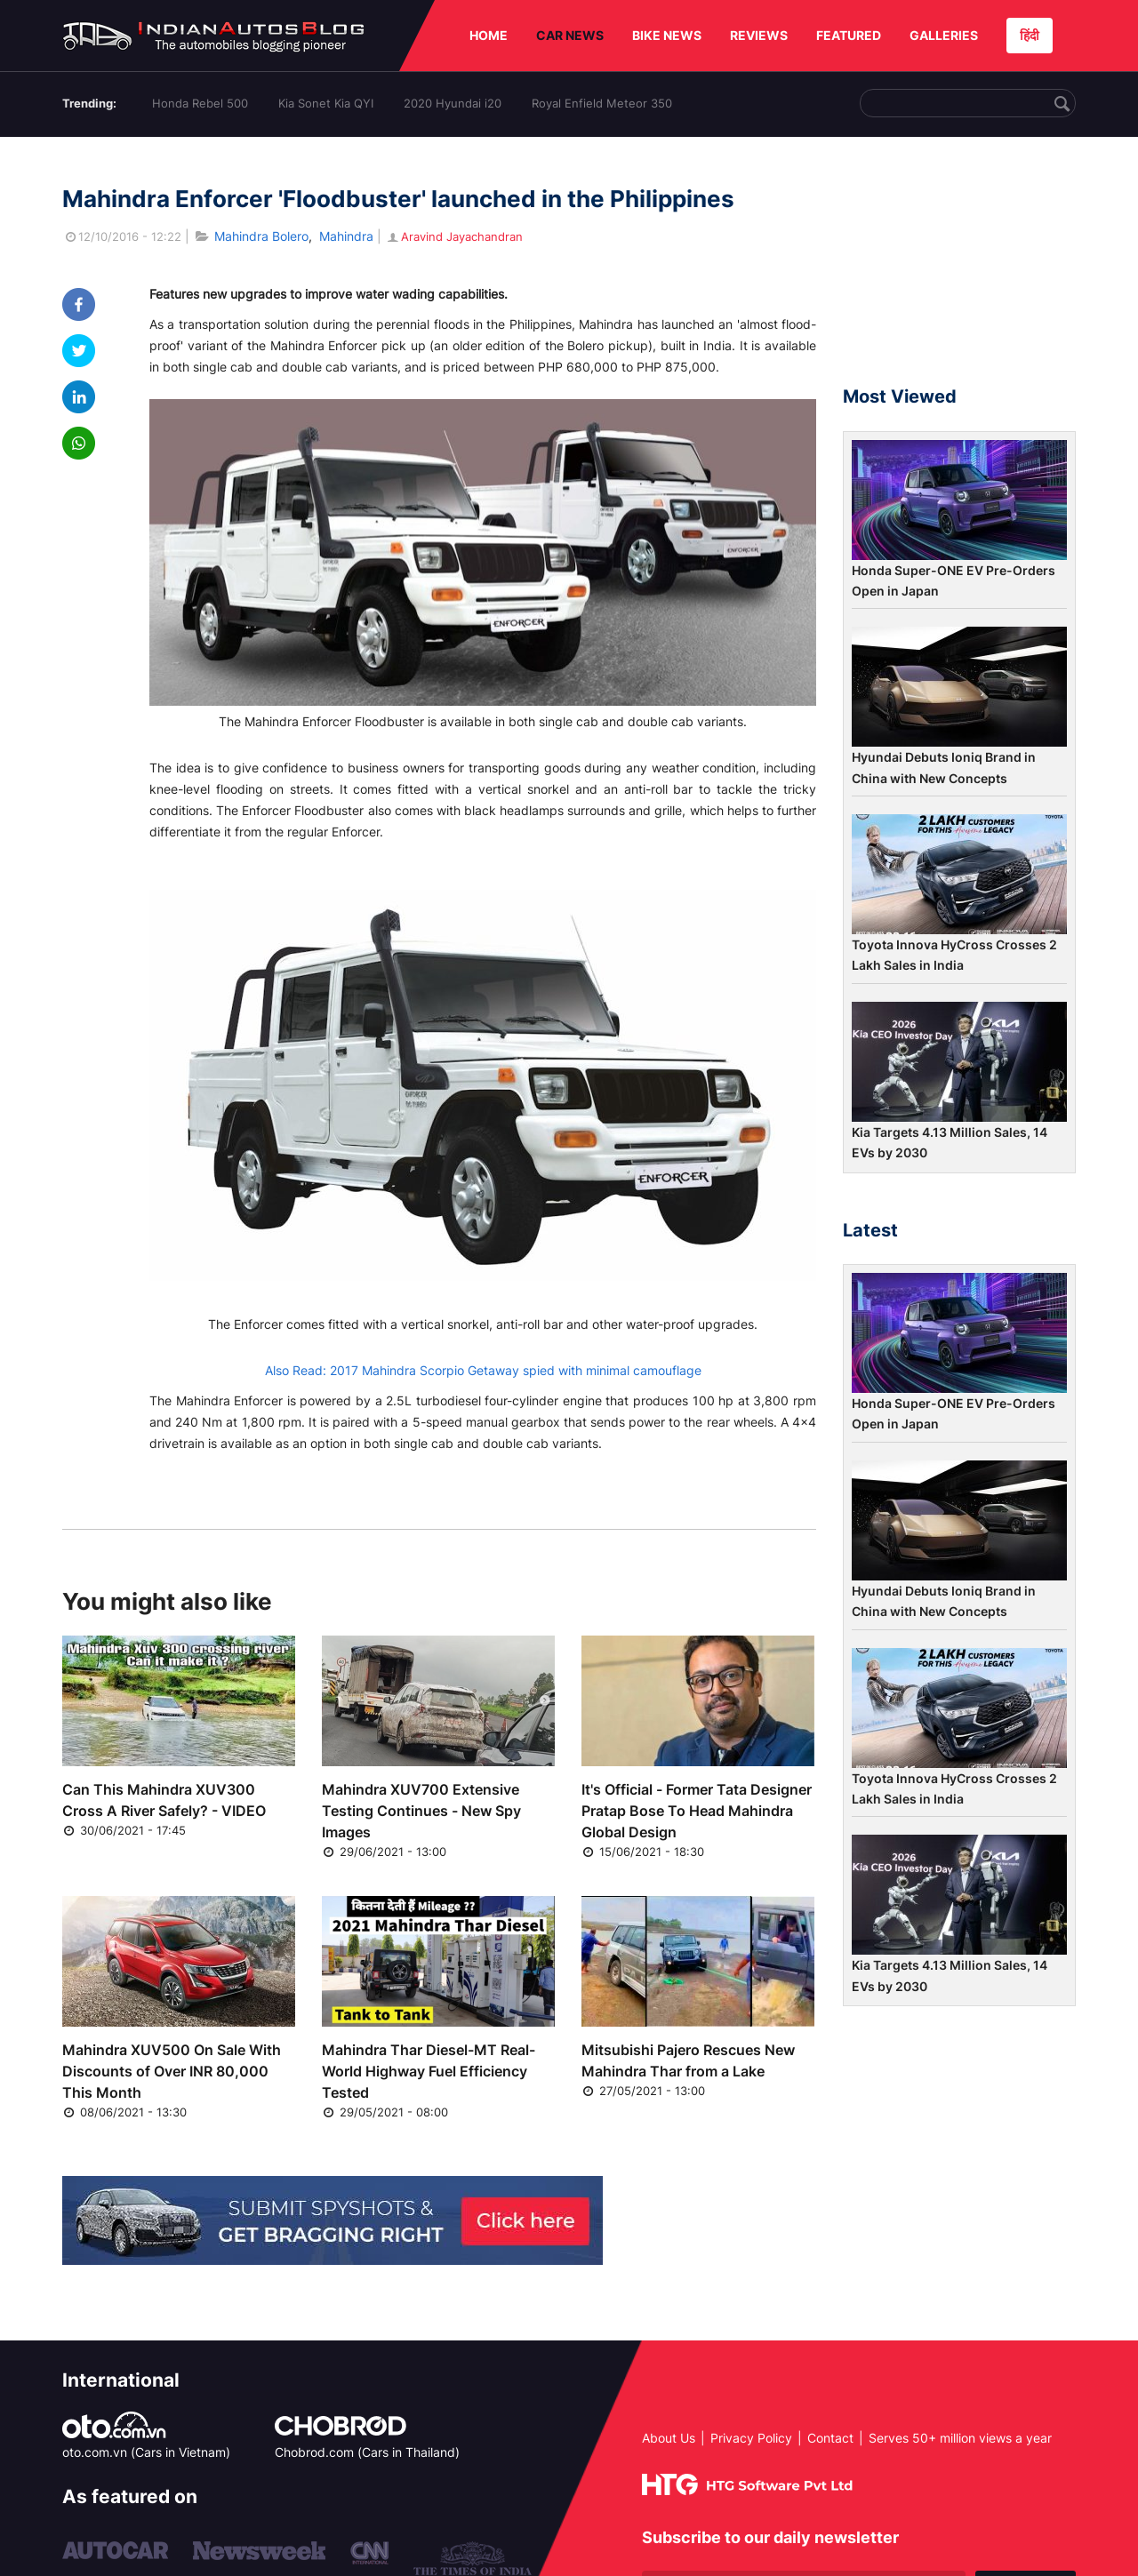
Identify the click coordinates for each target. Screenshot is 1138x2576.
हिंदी (1029, 35)
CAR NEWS (570, 35)
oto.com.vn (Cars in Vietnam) (146, 2452)
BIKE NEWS (666, 35)
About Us (668, 2437)
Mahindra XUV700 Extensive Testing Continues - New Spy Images (421, 1810)
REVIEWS (759, 35)
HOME (488, 35)
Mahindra (346, 236)
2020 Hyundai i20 (452, 103)
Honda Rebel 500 (200, 103)
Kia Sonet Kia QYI (325, 103)
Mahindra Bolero (261, 236)
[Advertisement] (959, 269)
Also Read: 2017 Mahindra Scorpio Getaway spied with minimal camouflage (483, 1370)
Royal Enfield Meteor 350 (602, 103)
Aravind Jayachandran (454, 236)
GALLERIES (944, 35)
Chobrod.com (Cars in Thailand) (367, 2452)
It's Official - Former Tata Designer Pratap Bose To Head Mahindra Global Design (696, 1810)
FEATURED (848, 35)
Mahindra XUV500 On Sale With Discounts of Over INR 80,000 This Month (171, 2071)
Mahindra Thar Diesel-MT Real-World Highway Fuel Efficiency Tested (428, 2071)
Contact (830, 2437)
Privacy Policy (751, 2437)
